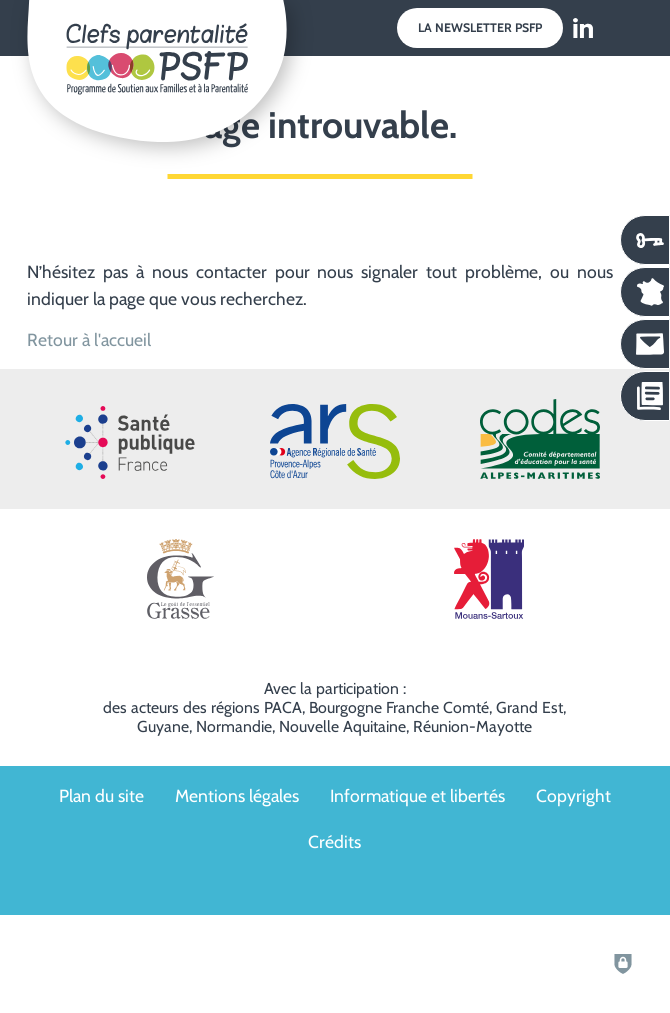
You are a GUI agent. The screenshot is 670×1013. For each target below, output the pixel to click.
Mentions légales (237, 795)
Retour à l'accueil (89, 339)
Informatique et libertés (417, 795)
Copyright (573, 795)
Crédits (334, 841)
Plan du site (101, 795)
